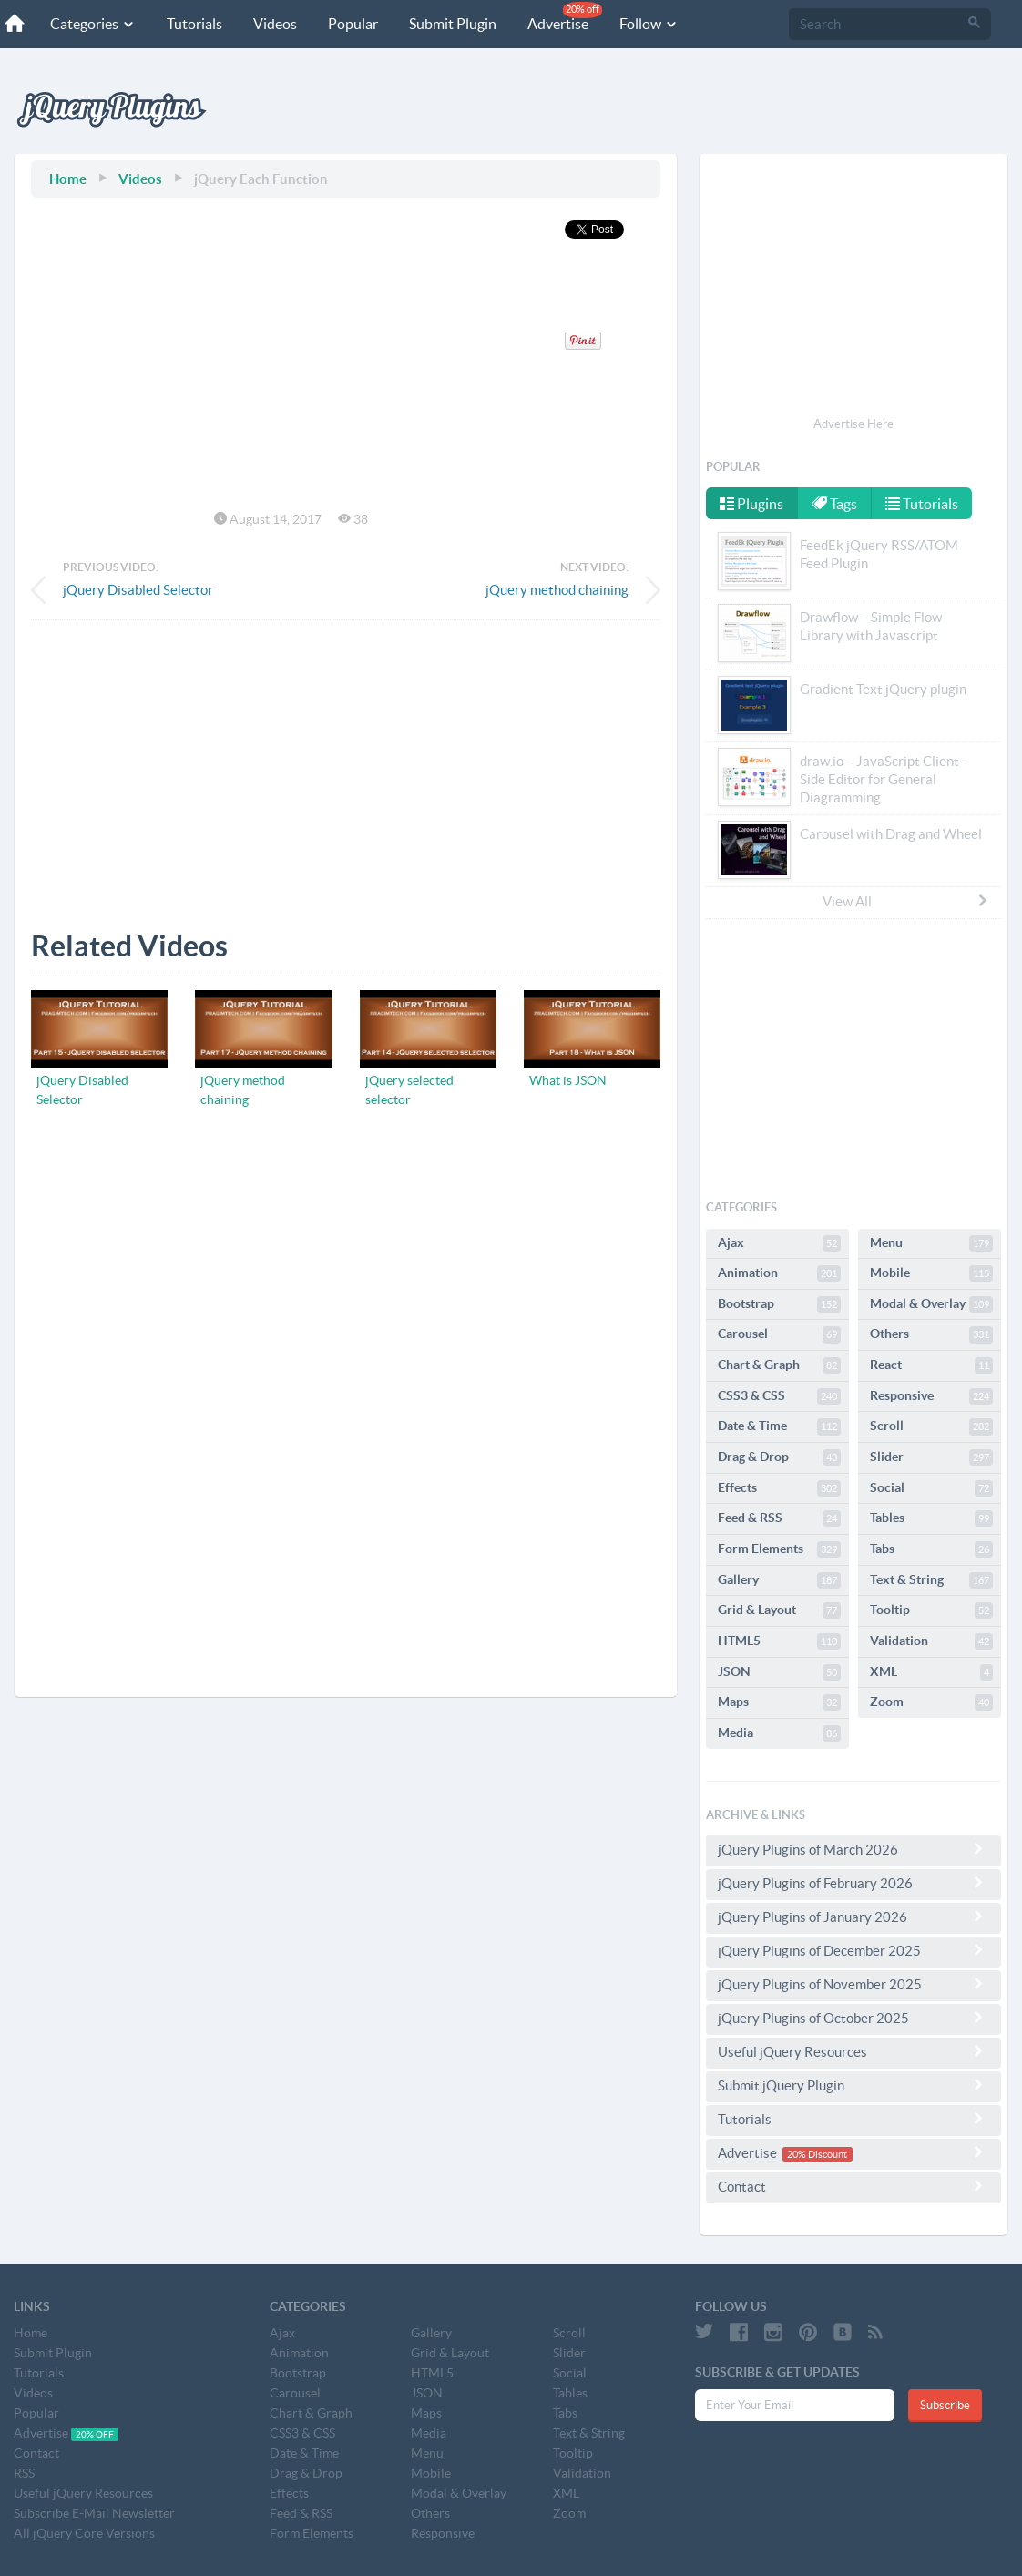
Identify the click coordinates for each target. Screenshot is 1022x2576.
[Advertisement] (346, 761)
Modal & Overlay (931, 1304)
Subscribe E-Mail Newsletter (94, 2513)
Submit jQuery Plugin (853, 2085)
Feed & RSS (779, 1518)
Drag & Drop (779, 1457)
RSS (24, 2473)
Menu (931, 1243)
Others (931, 1334)
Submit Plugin (452, 23)
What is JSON (568, 1080)
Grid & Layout (779, 1610)
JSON (779, 1672)
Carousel (779, 1334)
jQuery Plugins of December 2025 (853, 1950)
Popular (353, 23)
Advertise (564, 17)
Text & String (931, 1580)
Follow (649, 23)
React (931, 1365)
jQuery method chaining (557, 590)
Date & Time (779, 1426)
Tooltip (931, 1610)
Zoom (931, 1702)
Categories (93, 23)
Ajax (779, 1243)
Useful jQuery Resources (853, 2051)
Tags (835, 504)
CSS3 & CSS (779, 1396)
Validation (931, 1641)
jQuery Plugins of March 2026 (853, 1849)
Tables (931, 1518)
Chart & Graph (779, 1365)
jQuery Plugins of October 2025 (853, 2017)
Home (68, 179)
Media (779, 1733)
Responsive (931, 1396)
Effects (779, 1488)
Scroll (931, 1426)
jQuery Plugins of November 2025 (853, 1984)
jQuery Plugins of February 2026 (853, 1883)
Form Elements (779, 1549)
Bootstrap (779, 1304)
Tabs (931, 1549)
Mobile (931, 1273)
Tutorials (194, 23)
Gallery (779, 1580)
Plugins (751, 504)
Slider (931, 1457)
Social (931, 1488)
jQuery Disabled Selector (138, 590)
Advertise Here (853, 424)
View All (906, 901)
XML (931, 1672)
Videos (275, 23)
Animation (779, 1273)
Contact (853, 2186)
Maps (779, 1702)
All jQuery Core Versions (84, 2533)
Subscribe (945, 2405)
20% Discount (817, 2154)
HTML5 (779, 1641)
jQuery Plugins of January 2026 (853, 1916)
